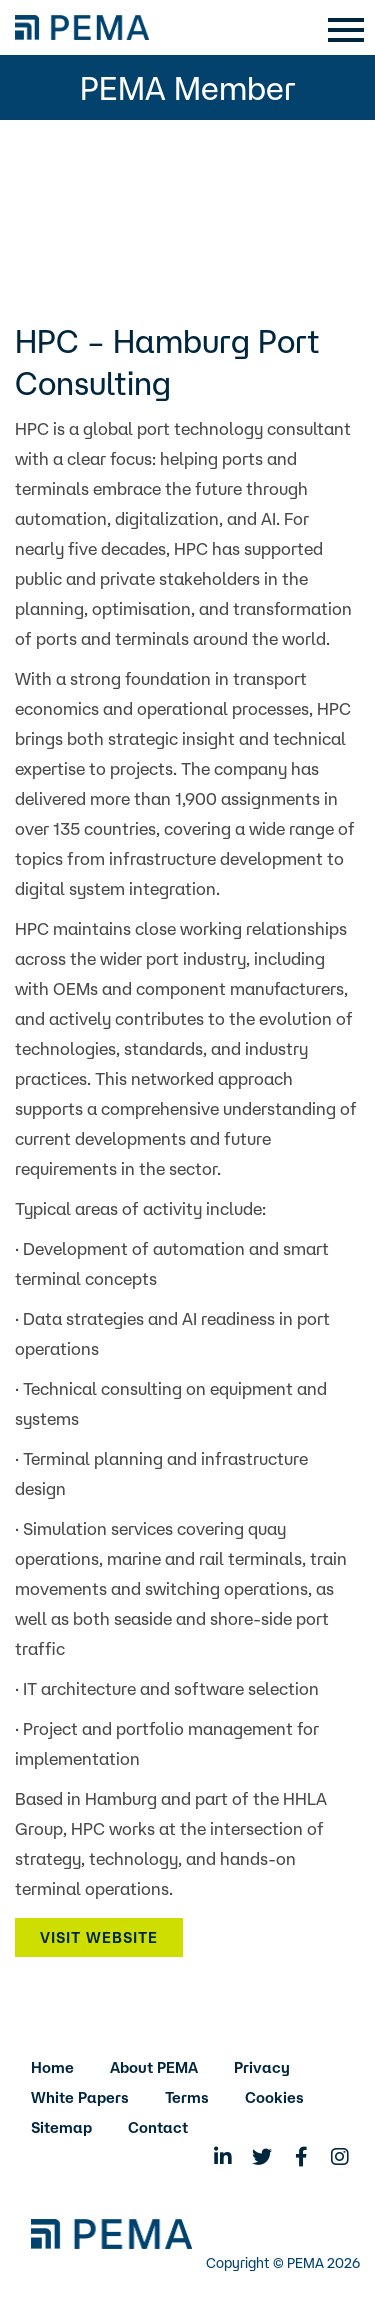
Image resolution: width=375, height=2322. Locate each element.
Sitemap (61, 2127)
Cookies (274, 2097)
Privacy (262, 2067)
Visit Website (99, 1937)
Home (52, 2067)
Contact (158, 2127)
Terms (187, 2097)
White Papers (80, 2097)
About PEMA (154, 2067)
